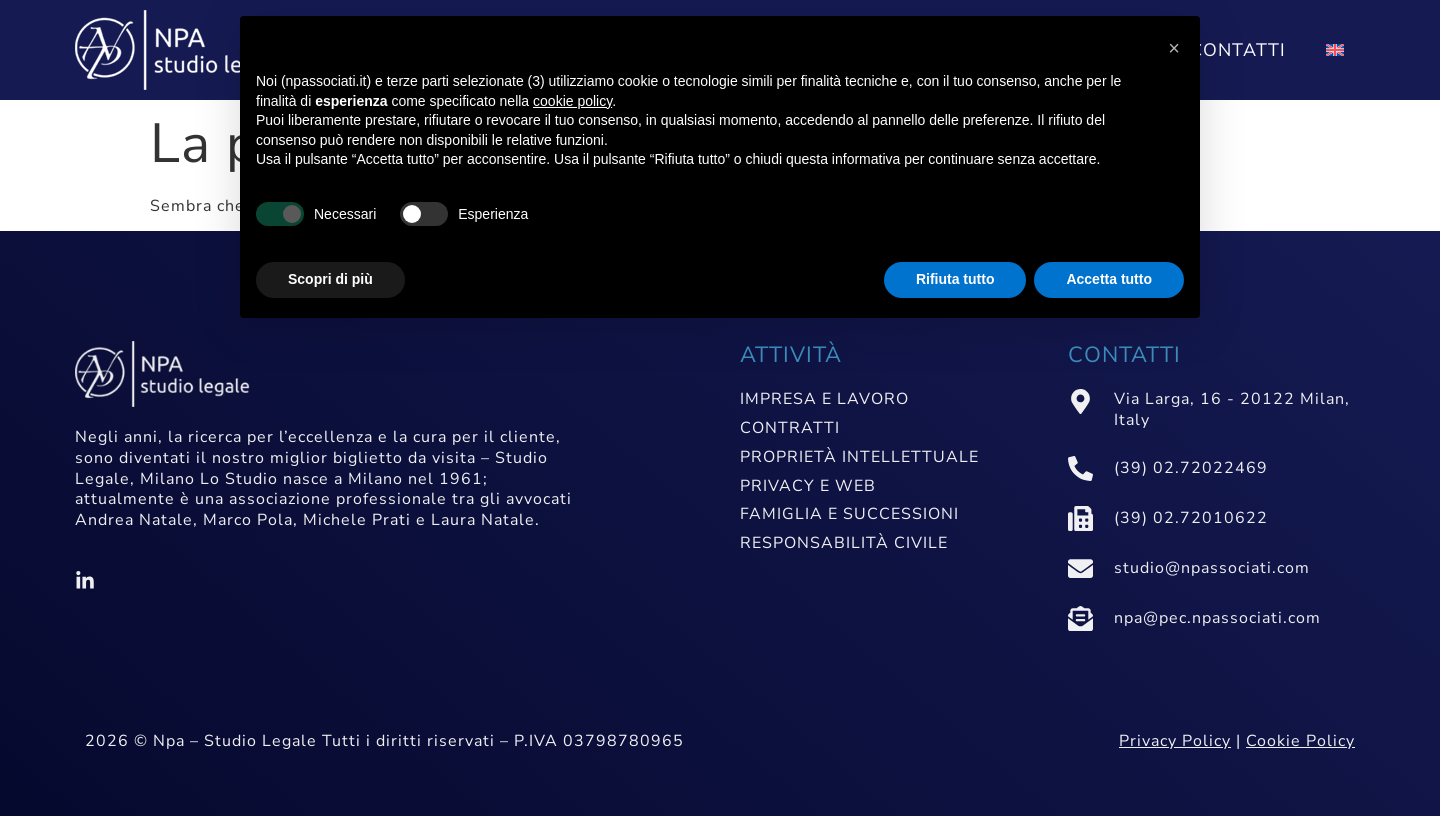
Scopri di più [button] (330, 279)
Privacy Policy (1175, 741)
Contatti (1238, 50)
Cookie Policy (1300, 741)
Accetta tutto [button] (1109, 279)
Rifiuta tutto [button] (955, 279)
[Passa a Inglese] (1335, 50)
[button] (1174, 48)
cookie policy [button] (572, 101)
